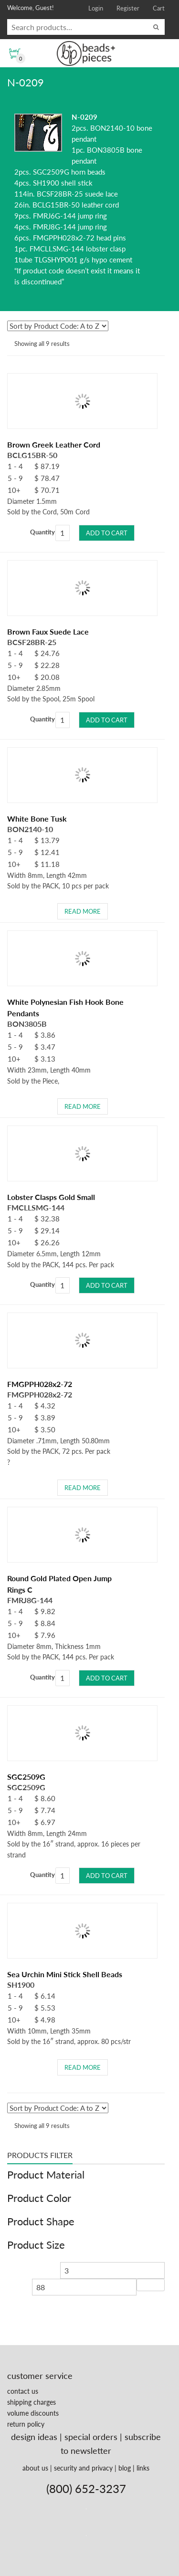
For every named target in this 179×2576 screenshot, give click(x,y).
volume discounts (33, 2413)
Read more (82, 911)
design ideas (34, 2436)
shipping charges (31, 2402)
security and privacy (83, 2468)
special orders (90, 2436)
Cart (159, 8)
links (143, 2468)
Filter (150, 2284)
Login (95, 8)
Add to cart (106, 533)
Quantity (42, 532)
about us (35, 2468)
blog (124, 2468)
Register (127, 8)
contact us (22, 2391)
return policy (25, 2424)
